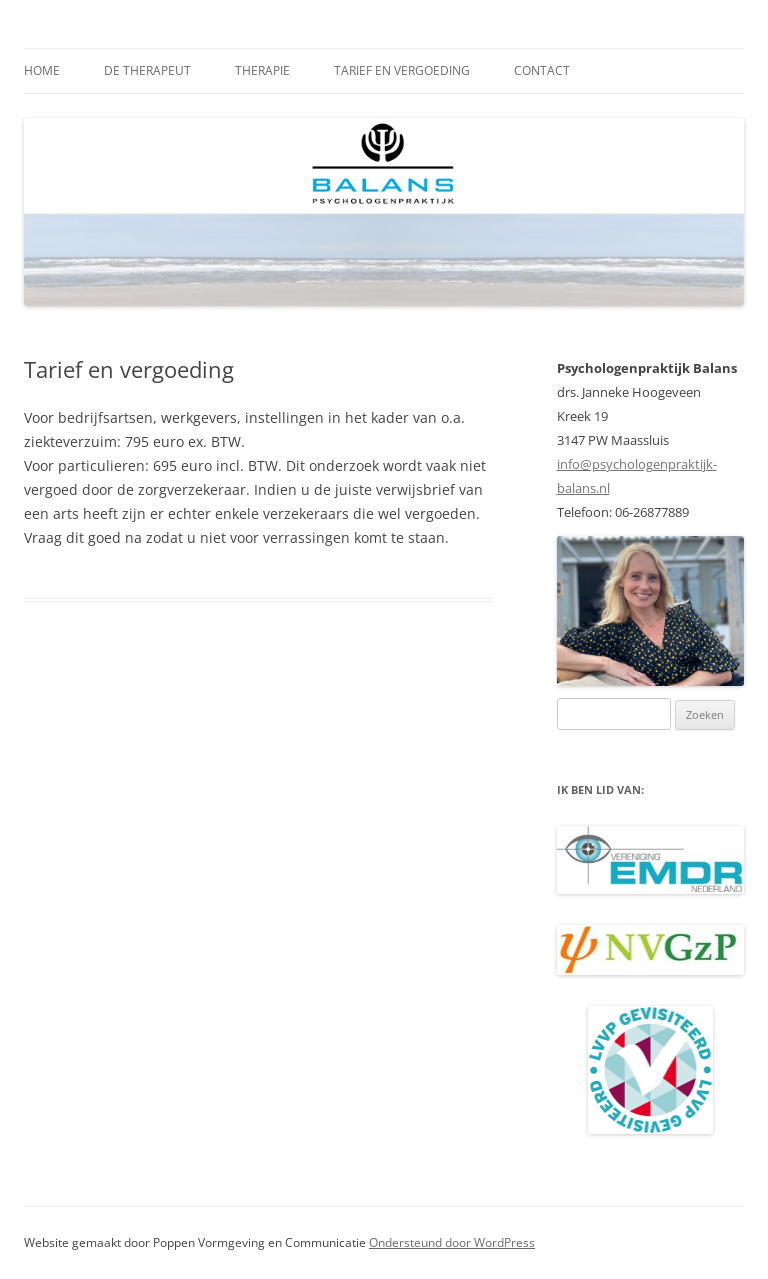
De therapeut (147, 70)
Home (42, 70)
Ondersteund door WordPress (452, 1242)
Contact (542, 70)
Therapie (262, 70)
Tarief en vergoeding (402, 70)
